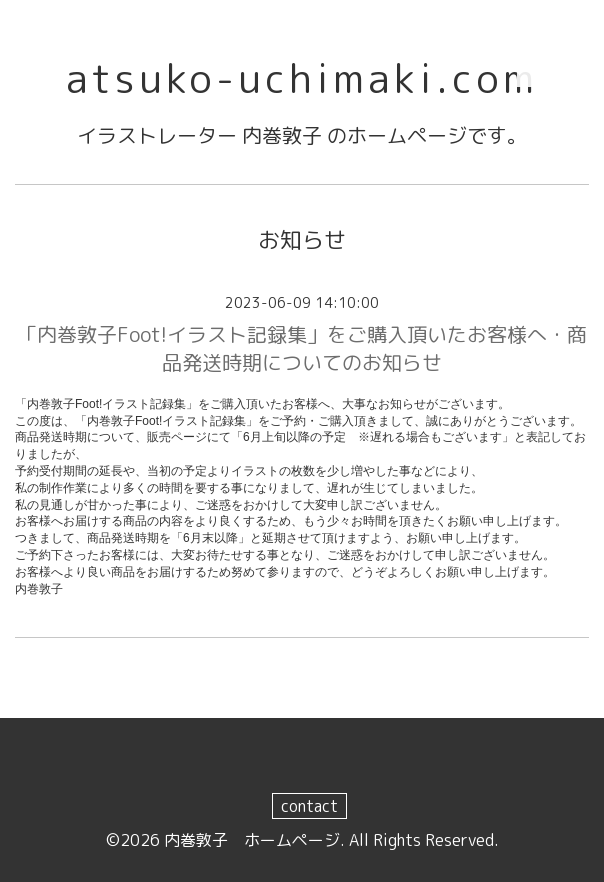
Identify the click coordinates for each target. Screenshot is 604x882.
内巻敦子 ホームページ (252, 840)
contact (309, 806)
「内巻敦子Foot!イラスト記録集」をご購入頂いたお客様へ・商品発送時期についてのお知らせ (302, 348)
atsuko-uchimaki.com (302, 78)
